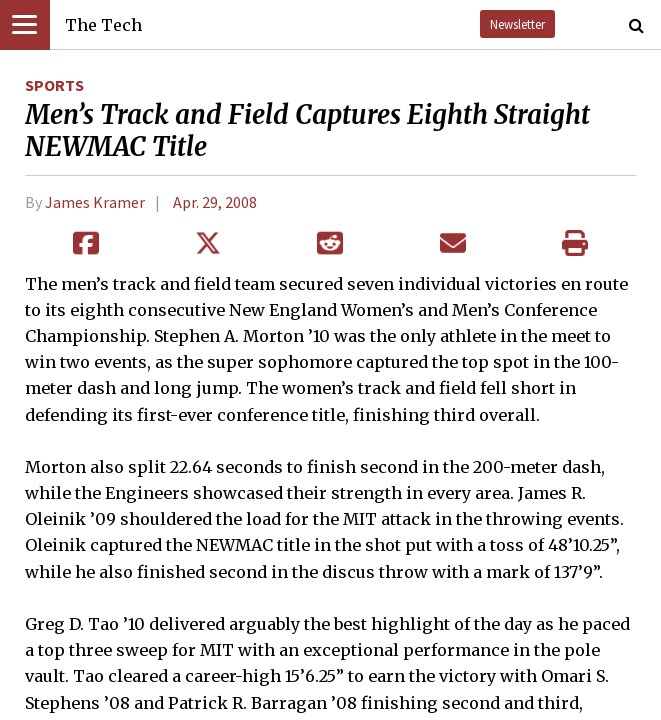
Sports (54, 85)
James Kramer (95, 202)
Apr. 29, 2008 (215, 202)
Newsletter (517, 24)
